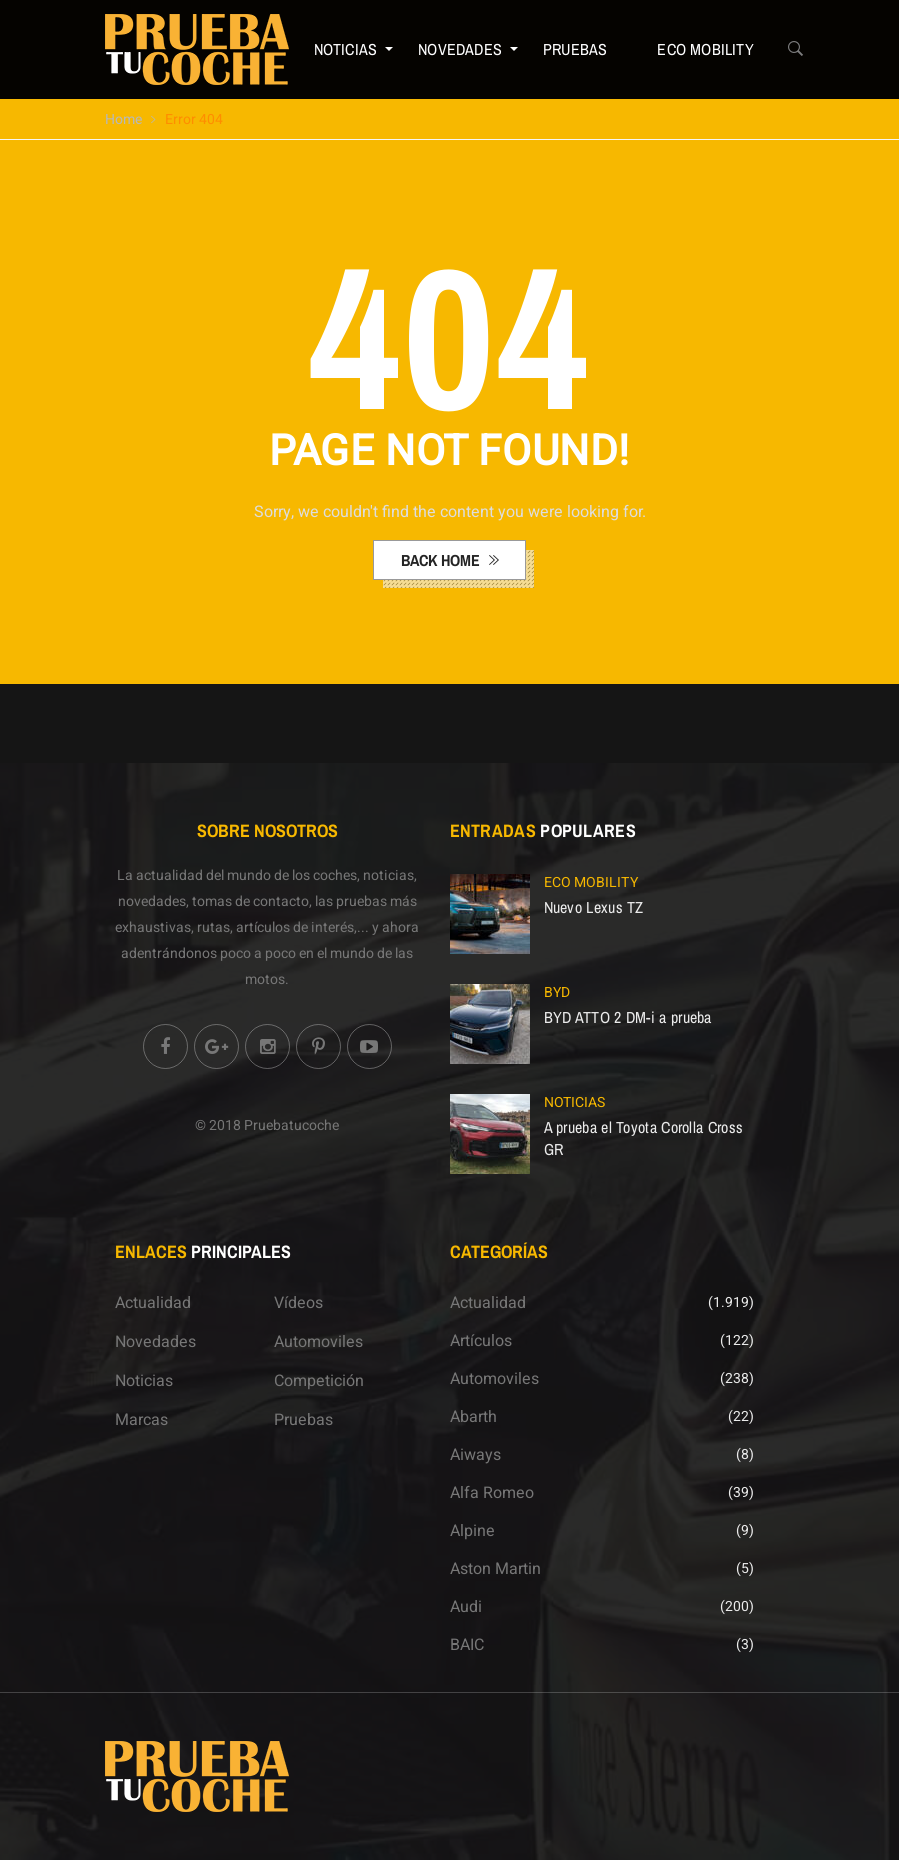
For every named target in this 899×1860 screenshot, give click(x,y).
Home (123, 119)
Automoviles (318, 1342)
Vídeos (298, 1303)
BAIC (467, 1645)
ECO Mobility (705, 49)
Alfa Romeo (492, 1493)
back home (442, 560)
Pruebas (575, 49)
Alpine (472, 1531)
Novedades (460, 49)
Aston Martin (495, 1569)
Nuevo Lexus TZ (594, 907)
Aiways (475, 1455)
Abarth (473, 1417)
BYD (557, 992)
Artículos (481, 1341)
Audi (466, 1607)
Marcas (141, 1420)
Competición (319, 1381)
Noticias (346, 49)
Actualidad (153, 1303)
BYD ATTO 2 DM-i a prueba (628, 1017)
